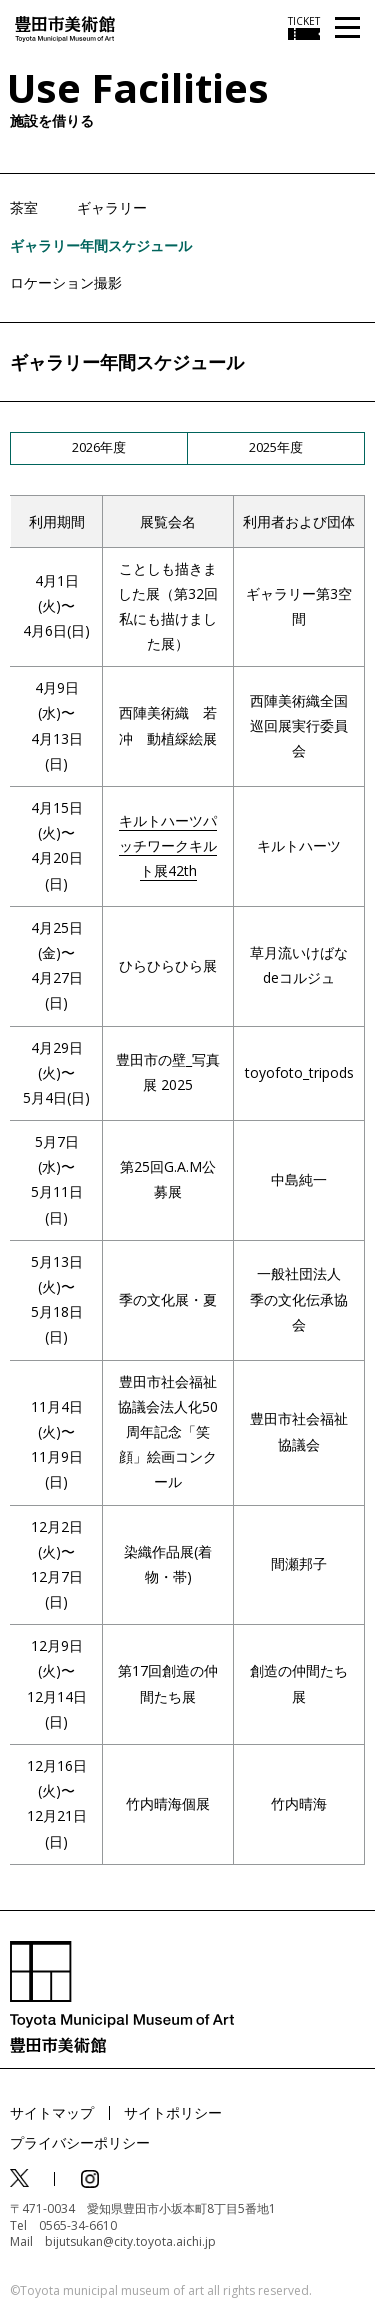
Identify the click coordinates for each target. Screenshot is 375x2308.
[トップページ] (65, 27)
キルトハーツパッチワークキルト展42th (168, 845)
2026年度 (99, 447)
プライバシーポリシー (80, 2142)
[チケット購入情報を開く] (304, 28)
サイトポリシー (173, 2112)
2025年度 (276, 447)
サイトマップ (52, 2112)
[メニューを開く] (347, 28)
